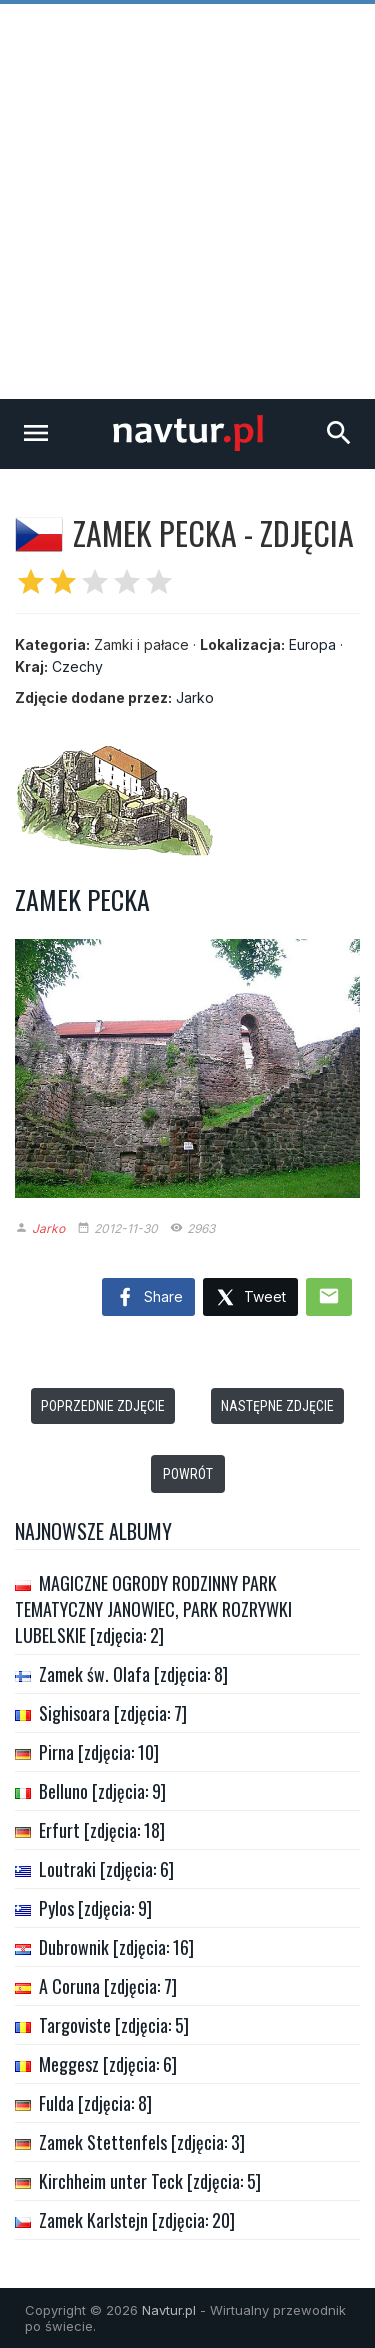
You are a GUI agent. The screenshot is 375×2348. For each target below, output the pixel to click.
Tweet (250, 1298)
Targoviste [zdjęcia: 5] (114, 2025)
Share (148, 1298)
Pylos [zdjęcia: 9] (95, 1908)
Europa (312, 644)
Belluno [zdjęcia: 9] (102, 1791)
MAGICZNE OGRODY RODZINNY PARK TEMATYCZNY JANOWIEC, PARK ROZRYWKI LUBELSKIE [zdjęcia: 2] (153, 1609)
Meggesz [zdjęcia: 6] (108, 2064)
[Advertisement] (187, 201)
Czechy (77, 666)
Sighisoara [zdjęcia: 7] (113, 1713)
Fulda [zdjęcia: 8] (95, 2103)
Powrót (188, 1474)
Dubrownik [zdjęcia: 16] (116, 1947)
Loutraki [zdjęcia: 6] (106, 1869)
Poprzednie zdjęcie (103, 1406)
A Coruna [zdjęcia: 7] (108, 1986)
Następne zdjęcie (277, 1406)
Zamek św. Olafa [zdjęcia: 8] (133, 1674)
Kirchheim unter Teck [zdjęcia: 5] (150, 2181)
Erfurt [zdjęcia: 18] (102, 1830)
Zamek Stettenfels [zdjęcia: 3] (142, 2142)
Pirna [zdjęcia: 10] (99, 1752)
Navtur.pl (169, 2310)
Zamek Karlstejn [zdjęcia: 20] (137, 2220)
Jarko (195, 697)
